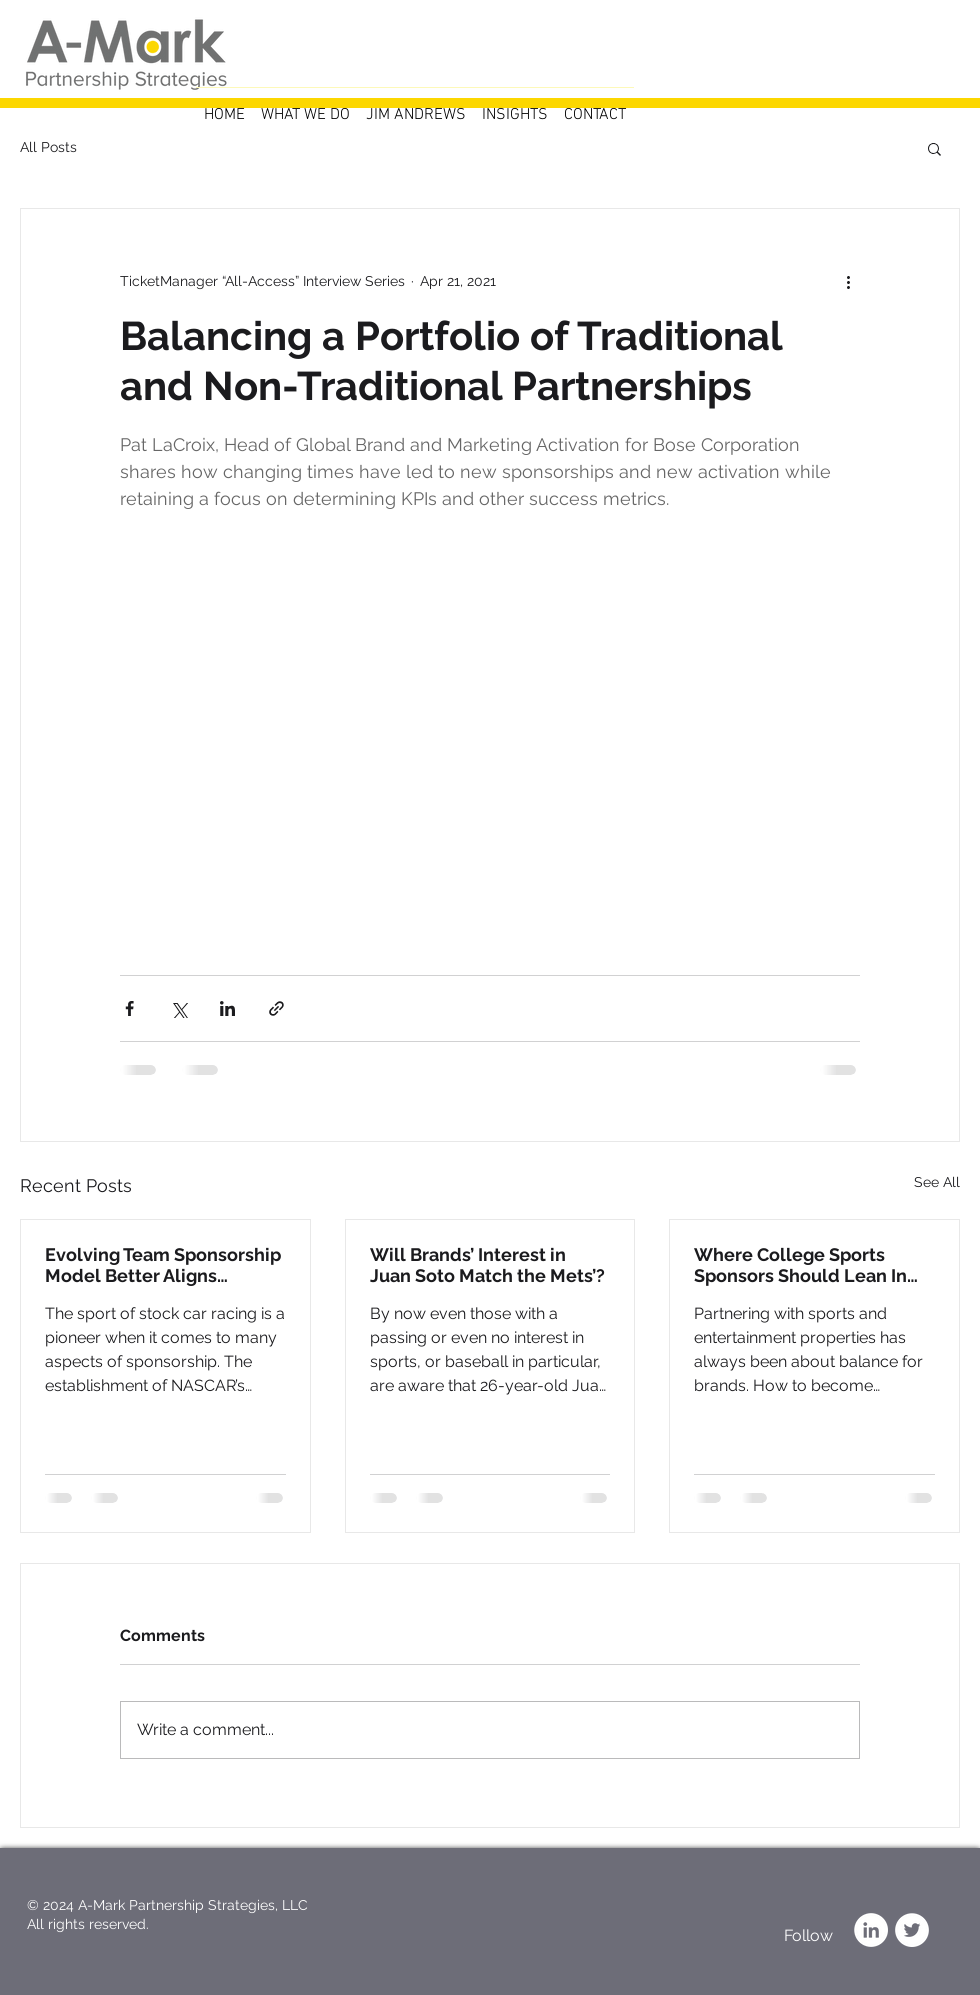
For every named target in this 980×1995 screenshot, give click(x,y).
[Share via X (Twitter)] (178, 1008)
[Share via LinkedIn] (227, 1008)
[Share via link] (276, 1008)
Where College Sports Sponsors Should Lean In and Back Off (800, 1265)
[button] (934, 148)
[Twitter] (912, 1930)
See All (937, 1182)
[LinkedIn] (871, 1930)
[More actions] (848, 281)
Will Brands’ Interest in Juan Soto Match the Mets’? (487, 1265)
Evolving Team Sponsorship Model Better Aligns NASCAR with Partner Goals (163, 1265)
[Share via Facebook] (129, 1008)
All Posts (48, 147)
